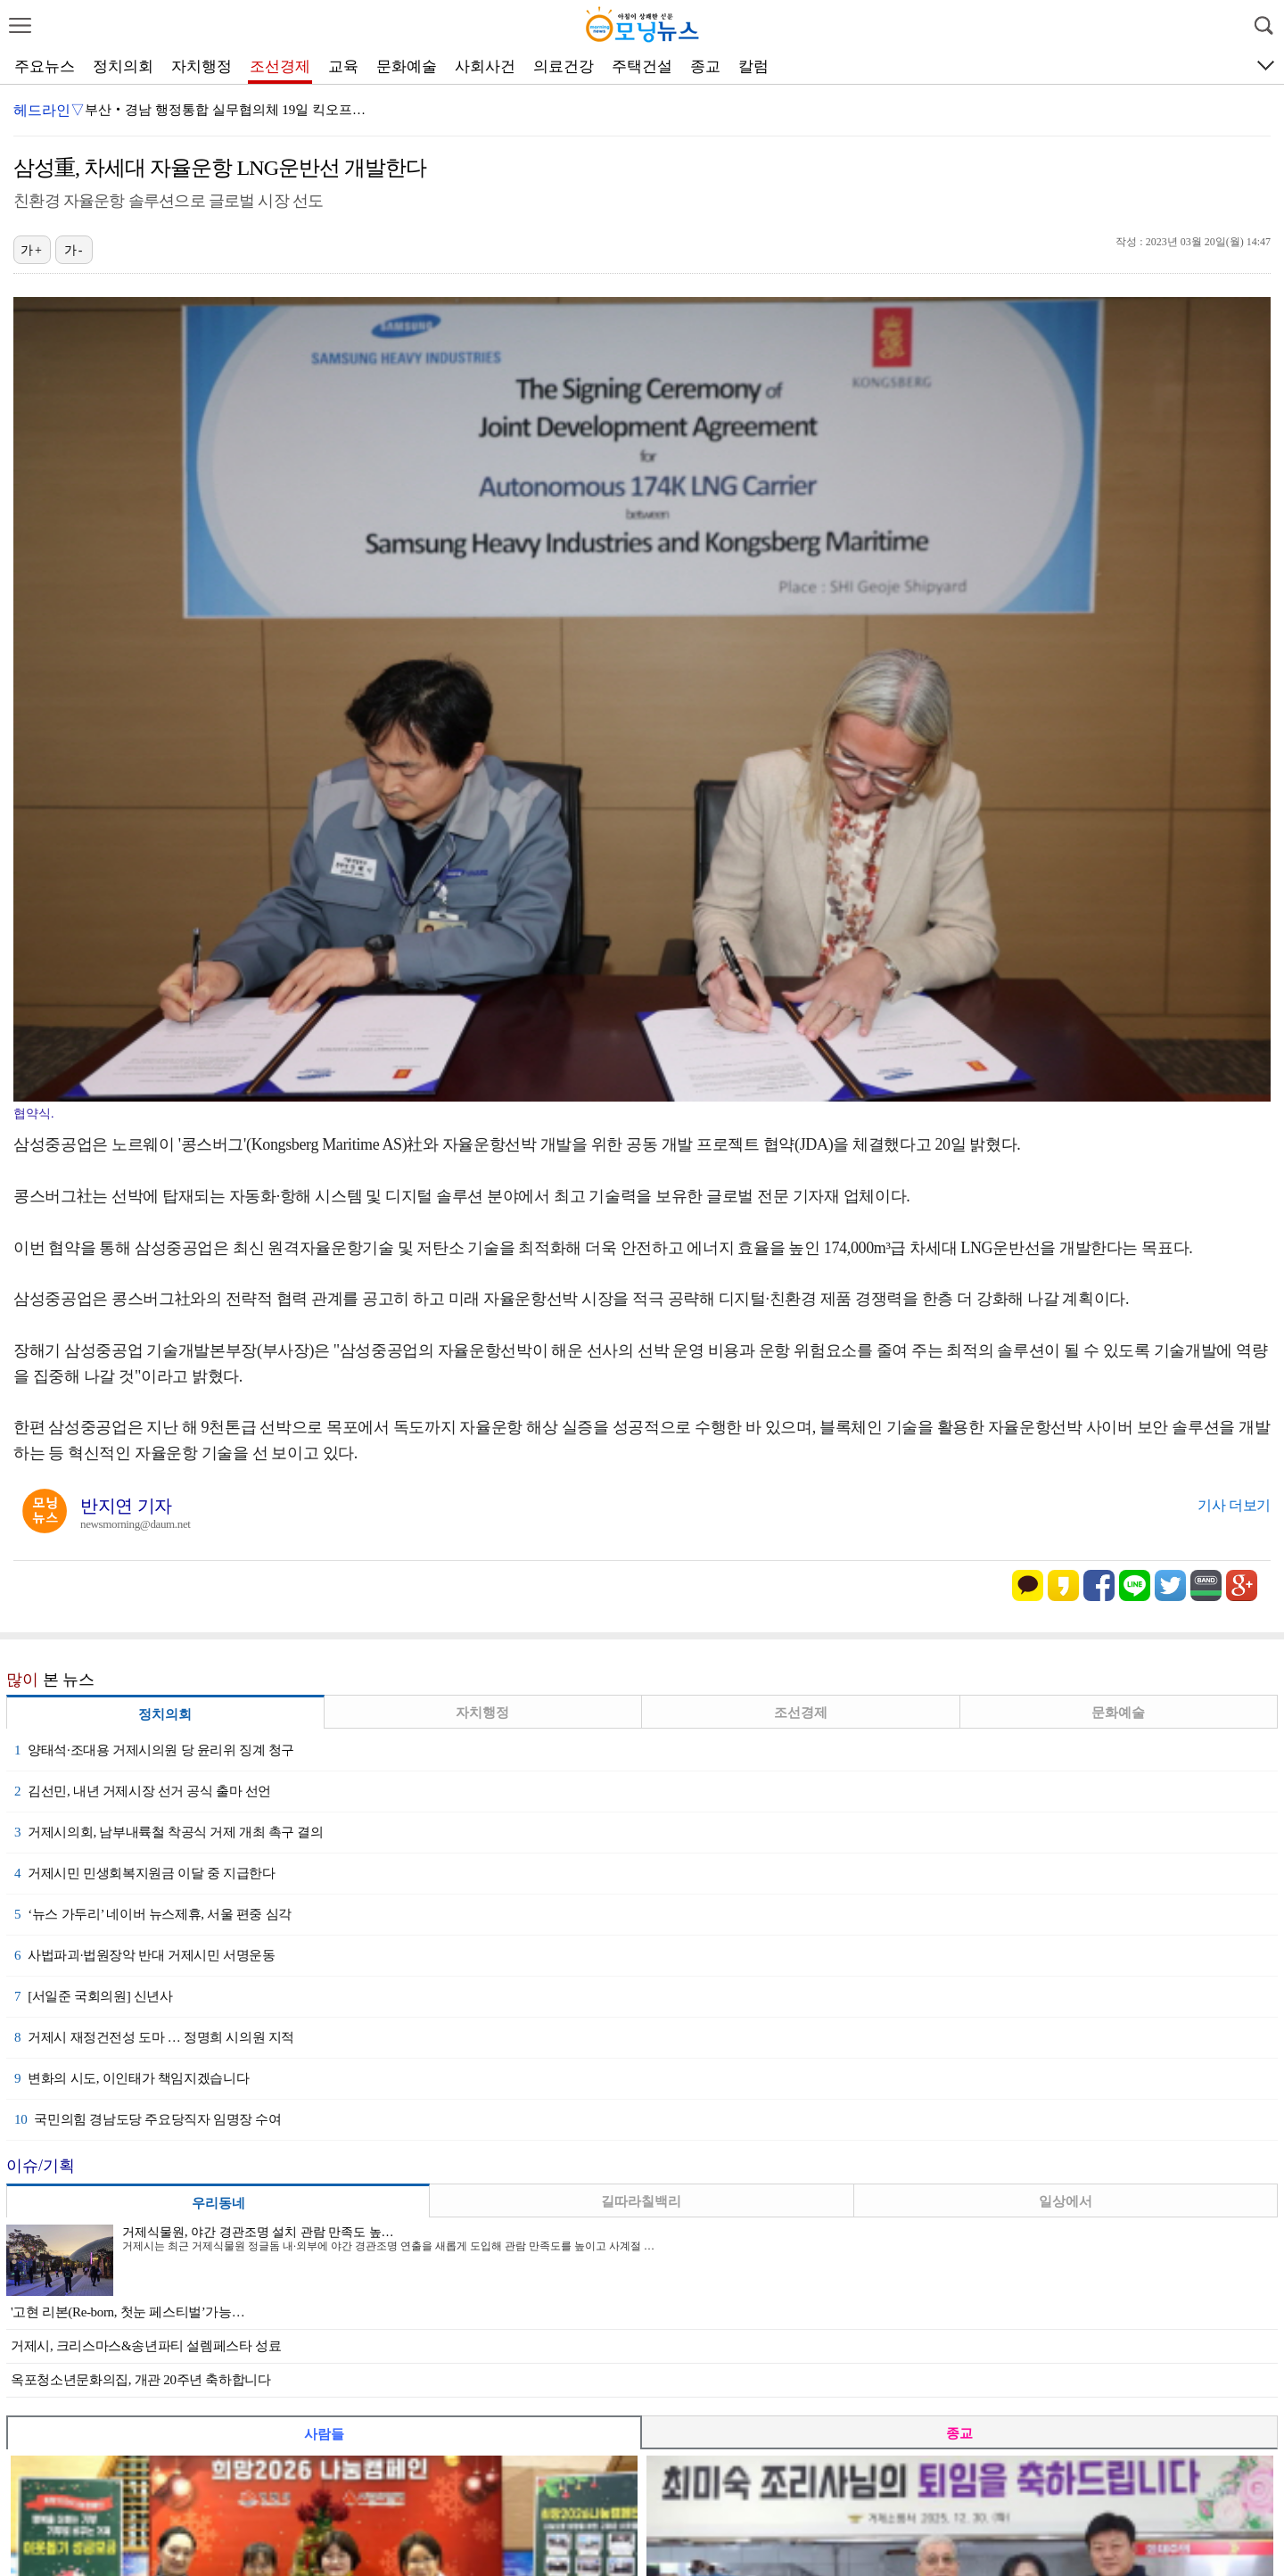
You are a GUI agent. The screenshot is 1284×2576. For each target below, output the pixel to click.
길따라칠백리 (641, 2201)
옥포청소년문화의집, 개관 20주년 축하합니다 (141, 2380)
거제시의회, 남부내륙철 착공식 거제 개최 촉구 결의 (169, 1832)
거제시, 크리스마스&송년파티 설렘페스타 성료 (146, 2346)
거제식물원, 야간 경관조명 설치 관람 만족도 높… (258, 2232)
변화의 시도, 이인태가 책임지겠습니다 (131, 2078)
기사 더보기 (1234, 1505)
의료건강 (563, 66)
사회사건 (485, 66)
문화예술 (406, 66)
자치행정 (201, 66)
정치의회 (123, 66)
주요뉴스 (44, 66)
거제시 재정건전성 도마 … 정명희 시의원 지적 (154, 2037)
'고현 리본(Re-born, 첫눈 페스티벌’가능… (127, 2312)
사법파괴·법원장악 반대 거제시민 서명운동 (144, 1955)
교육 (343, 66)
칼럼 (753, 66)
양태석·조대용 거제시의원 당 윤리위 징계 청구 (154, 1750)
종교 (705, 66)
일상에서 (1065, 2201)
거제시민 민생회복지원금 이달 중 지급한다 (144, 1873)
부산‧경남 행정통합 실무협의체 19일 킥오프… (225, 110)
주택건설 (642, 66)
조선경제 (280, 66)
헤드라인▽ (49, 110)
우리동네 (218, 2203)
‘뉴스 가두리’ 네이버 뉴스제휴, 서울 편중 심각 (153, 1914)
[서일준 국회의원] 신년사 (93, 1996)
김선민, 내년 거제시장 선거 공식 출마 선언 (142, 1791)
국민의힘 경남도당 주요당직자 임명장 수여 (148, 2119)
